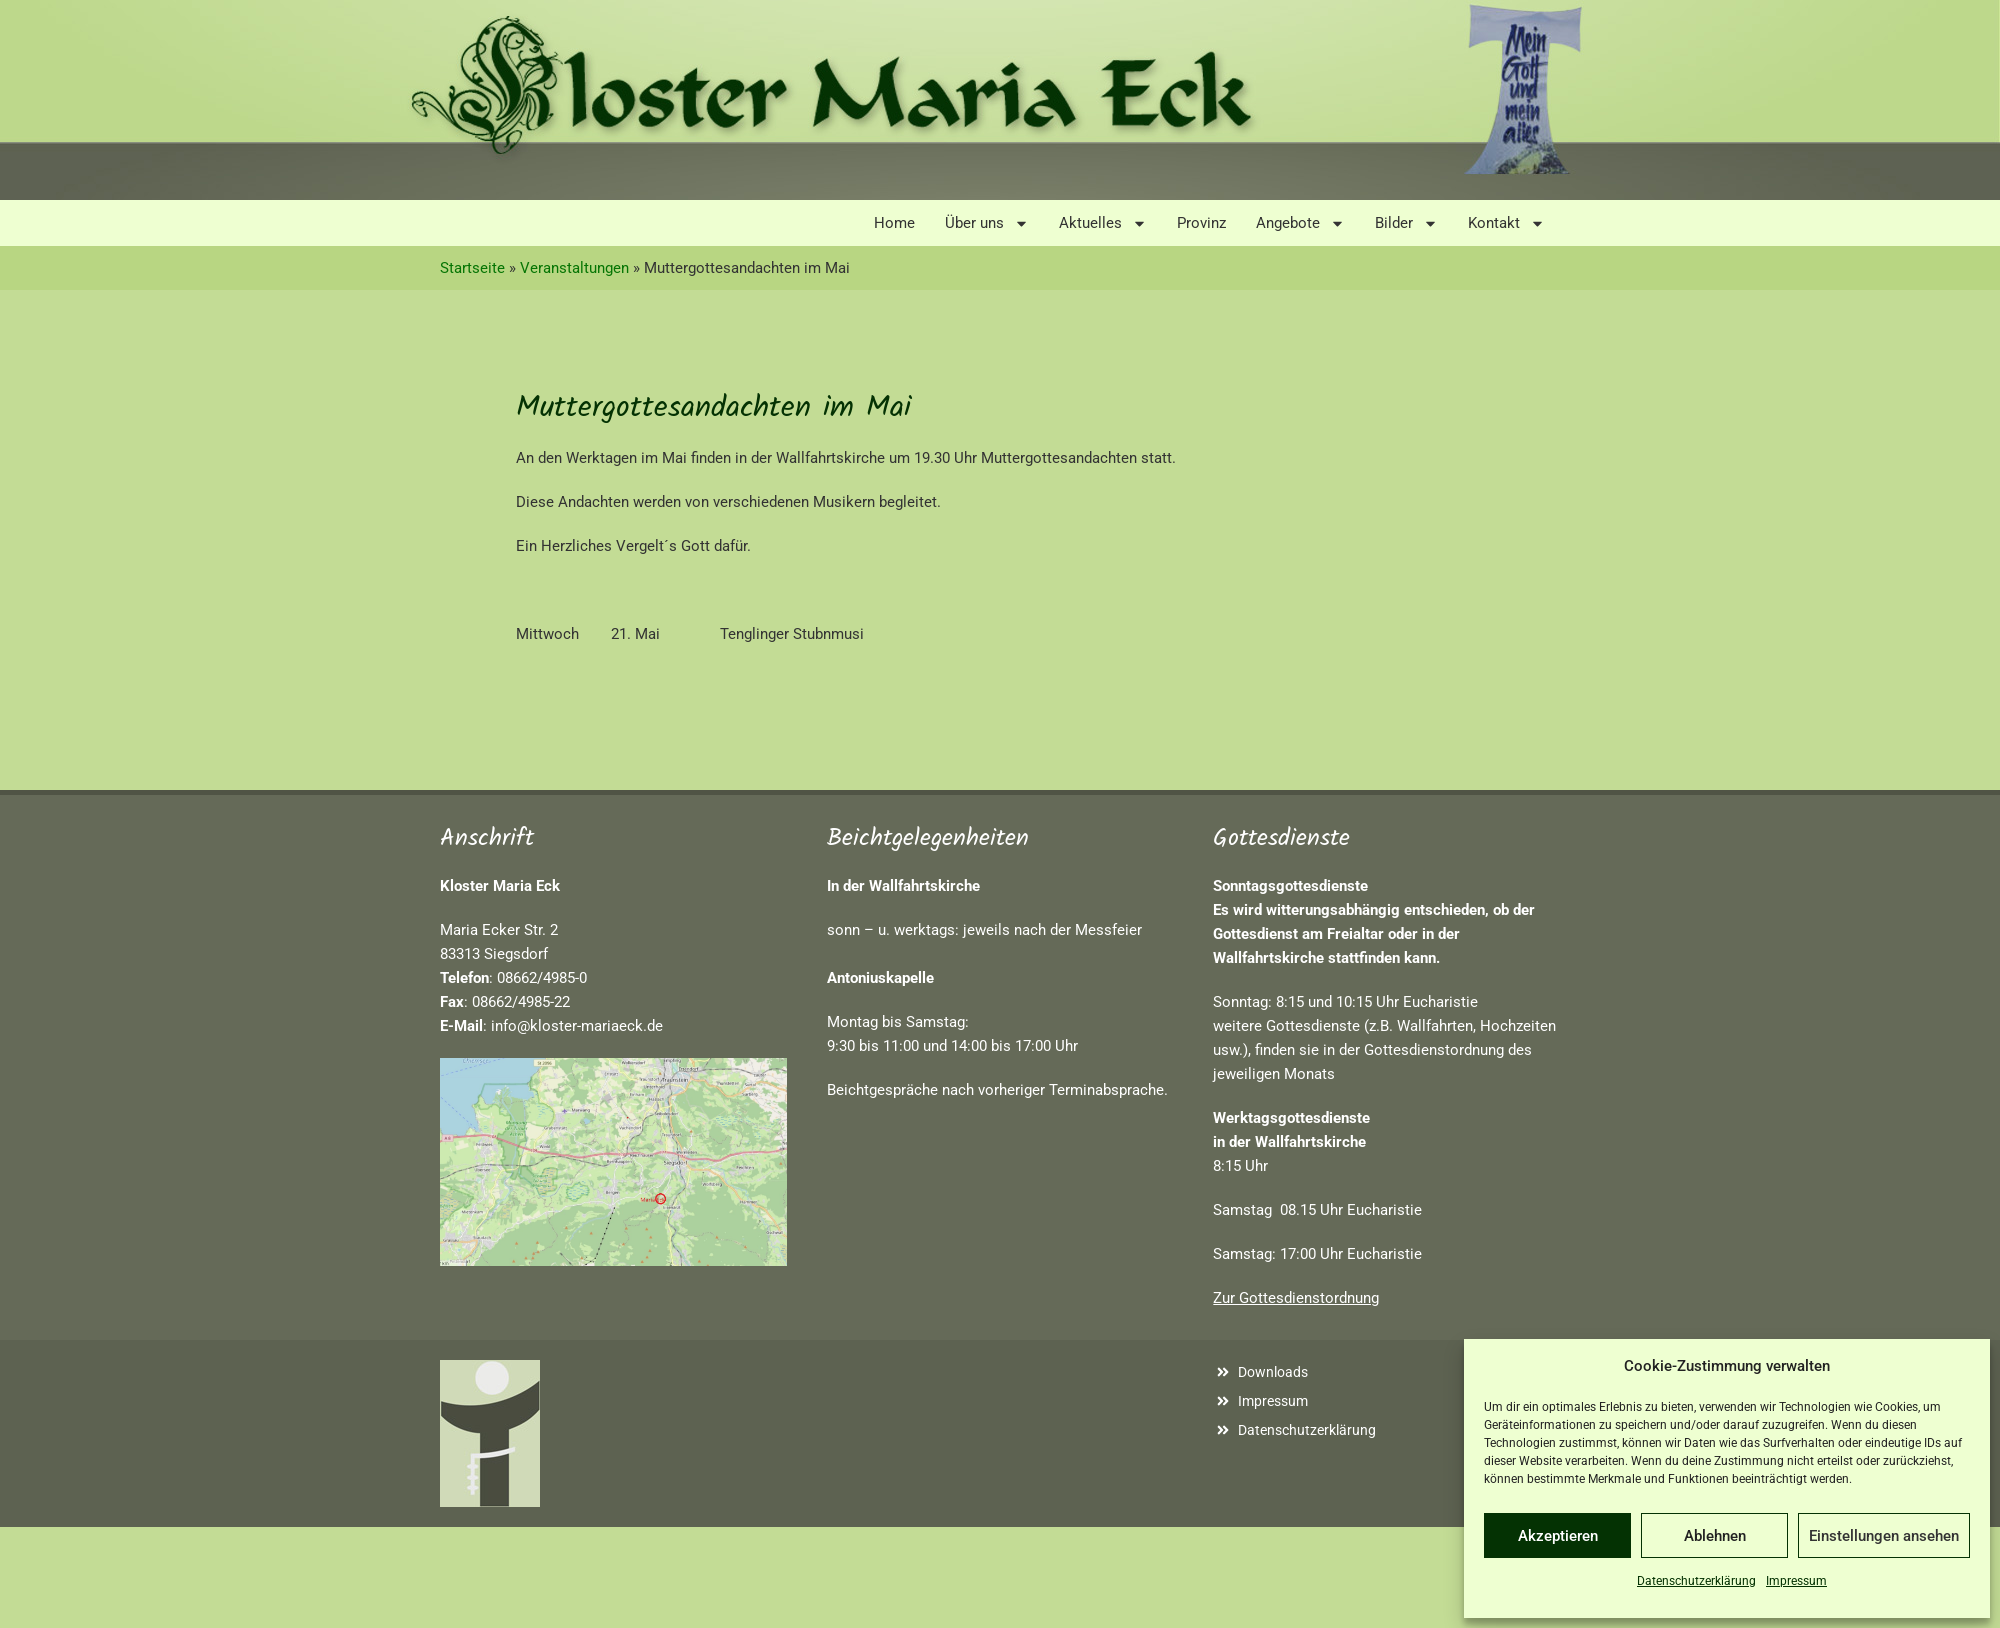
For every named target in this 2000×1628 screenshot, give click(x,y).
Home (894, 223)
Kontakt (1506, 223)
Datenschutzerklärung (1696, 1581)
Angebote (1300, 223)
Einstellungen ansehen (1884, 1536)
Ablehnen (1715, 1536)
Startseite (472, 268)
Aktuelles (1103, 223)
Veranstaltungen (574, 268)
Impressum (1796, 1581)
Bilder (1406, 223)
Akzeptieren (1558, 1536)
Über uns (987, 223)
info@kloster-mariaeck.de (577, 1026)
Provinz (1201, 223)
